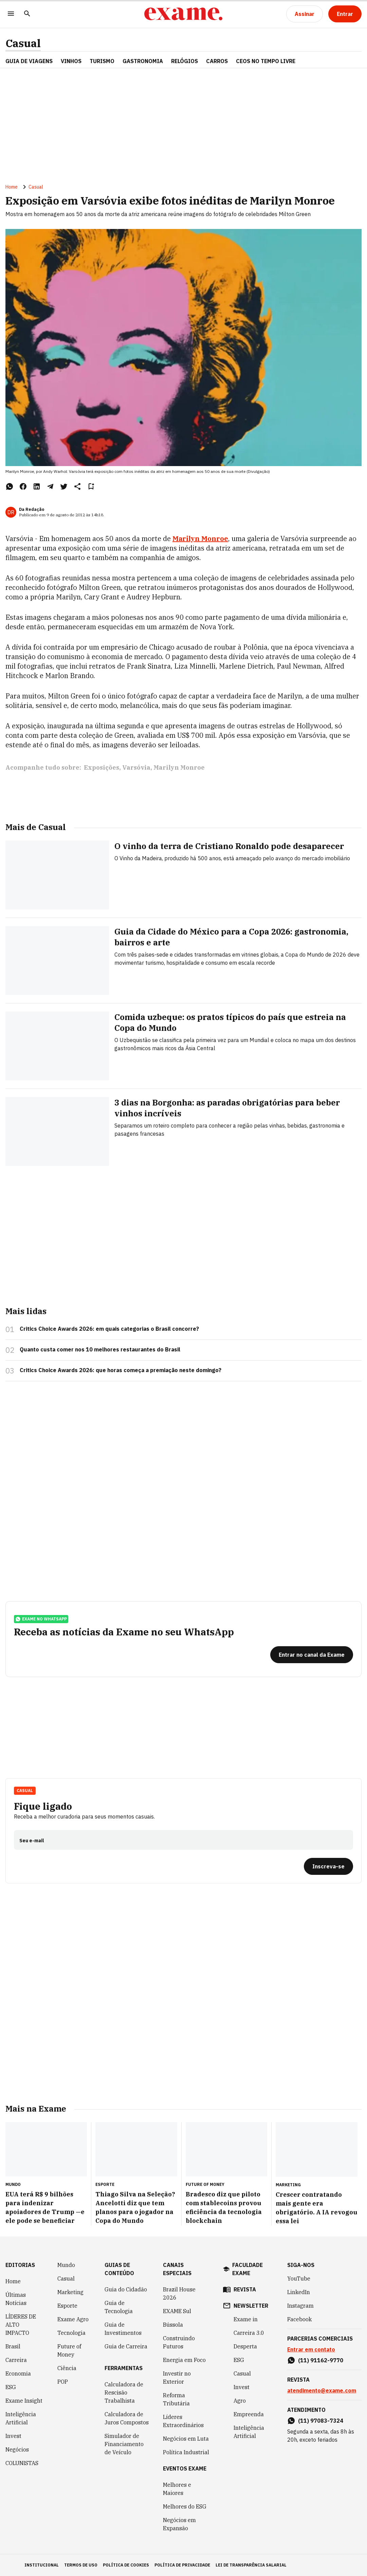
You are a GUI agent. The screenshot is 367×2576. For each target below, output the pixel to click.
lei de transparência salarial (251, 2565)
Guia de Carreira (126, 2346)
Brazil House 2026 (179, 2293)
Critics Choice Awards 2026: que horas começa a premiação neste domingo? (120, 1370)
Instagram (300, 2305)
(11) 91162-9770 (320, 2360)
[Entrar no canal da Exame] (311, 1654)
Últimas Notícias (15, 2298)
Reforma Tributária (176, 2399)
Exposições (101, 767)
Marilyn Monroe (200, 538)
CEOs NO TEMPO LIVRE (265, 61)
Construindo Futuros (179, 2342)
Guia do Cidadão (126, 2289)
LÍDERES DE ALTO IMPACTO (20, 2324)
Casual (23, 43)
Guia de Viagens (29, 61)
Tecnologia (71, 2332)
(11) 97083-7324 (320, 2420)
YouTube (298, 2278)
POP (62, 2381)
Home (11, 187)
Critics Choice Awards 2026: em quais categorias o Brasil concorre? (109, 1328)
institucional (41, 2565)
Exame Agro (73, 2319)
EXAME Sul (177, 2311)
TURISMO (102, 61)
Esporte (67, 2305)
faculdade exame (247, 2269)
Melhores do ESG (184, 2506)
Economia (18, 2373)
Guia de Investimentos (123, 2328)
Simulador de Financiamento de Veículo (124, 2444)
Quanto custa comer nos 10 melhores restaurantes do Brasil (100, 1349)
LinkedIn (298, 2292)
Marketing (70, 2292)
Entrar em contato (311, 2349)
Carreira (16, 2360)
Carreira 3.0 (249, 2332)
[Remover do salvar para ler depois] (91, 486)
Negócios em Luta (186, 2438)
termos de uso (80, 2565)
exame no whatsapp (41, 1619)
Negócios (17, 2449)
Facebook (299, 2319)
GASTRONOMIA (143, 61)
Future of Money (69, 2350)
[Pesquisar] (27, 14)
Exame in (246, 2319)
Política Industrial (186, 2452)
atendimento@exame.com (321, 2390)
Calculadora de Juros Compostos (127, 2418)
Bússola (173, 2324)
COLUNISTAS (21, 2463)
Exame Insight (23, 2400)
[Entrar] (345, 13)
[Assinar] (304, 13)
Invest (13, 2436)
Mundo (66, 2265)
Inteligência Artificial (20, 2418)
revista (245, 2289)
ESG (10, 2387)
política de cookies (126, 2565)
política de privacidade (182, 2565)
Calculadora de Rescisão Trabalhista (124, 2392)
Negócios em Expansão (179, 2524)
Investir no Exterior (177, 2377)
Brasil (12, 2346)
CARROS (217, 61)
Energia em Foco (184, 2360)
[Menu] (10, 14)
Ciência (66, 2368)
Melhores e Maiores (177, 2488)
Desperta (245, 2346)
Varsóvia (136, 767)
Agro (240, 2400)
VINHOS (71, 61)
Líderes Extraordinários (183, 2421)
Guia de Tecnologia (119, 2307)
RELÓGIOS (184, 61)
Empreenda (249, 2414)
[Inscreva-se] (328, 1866)
